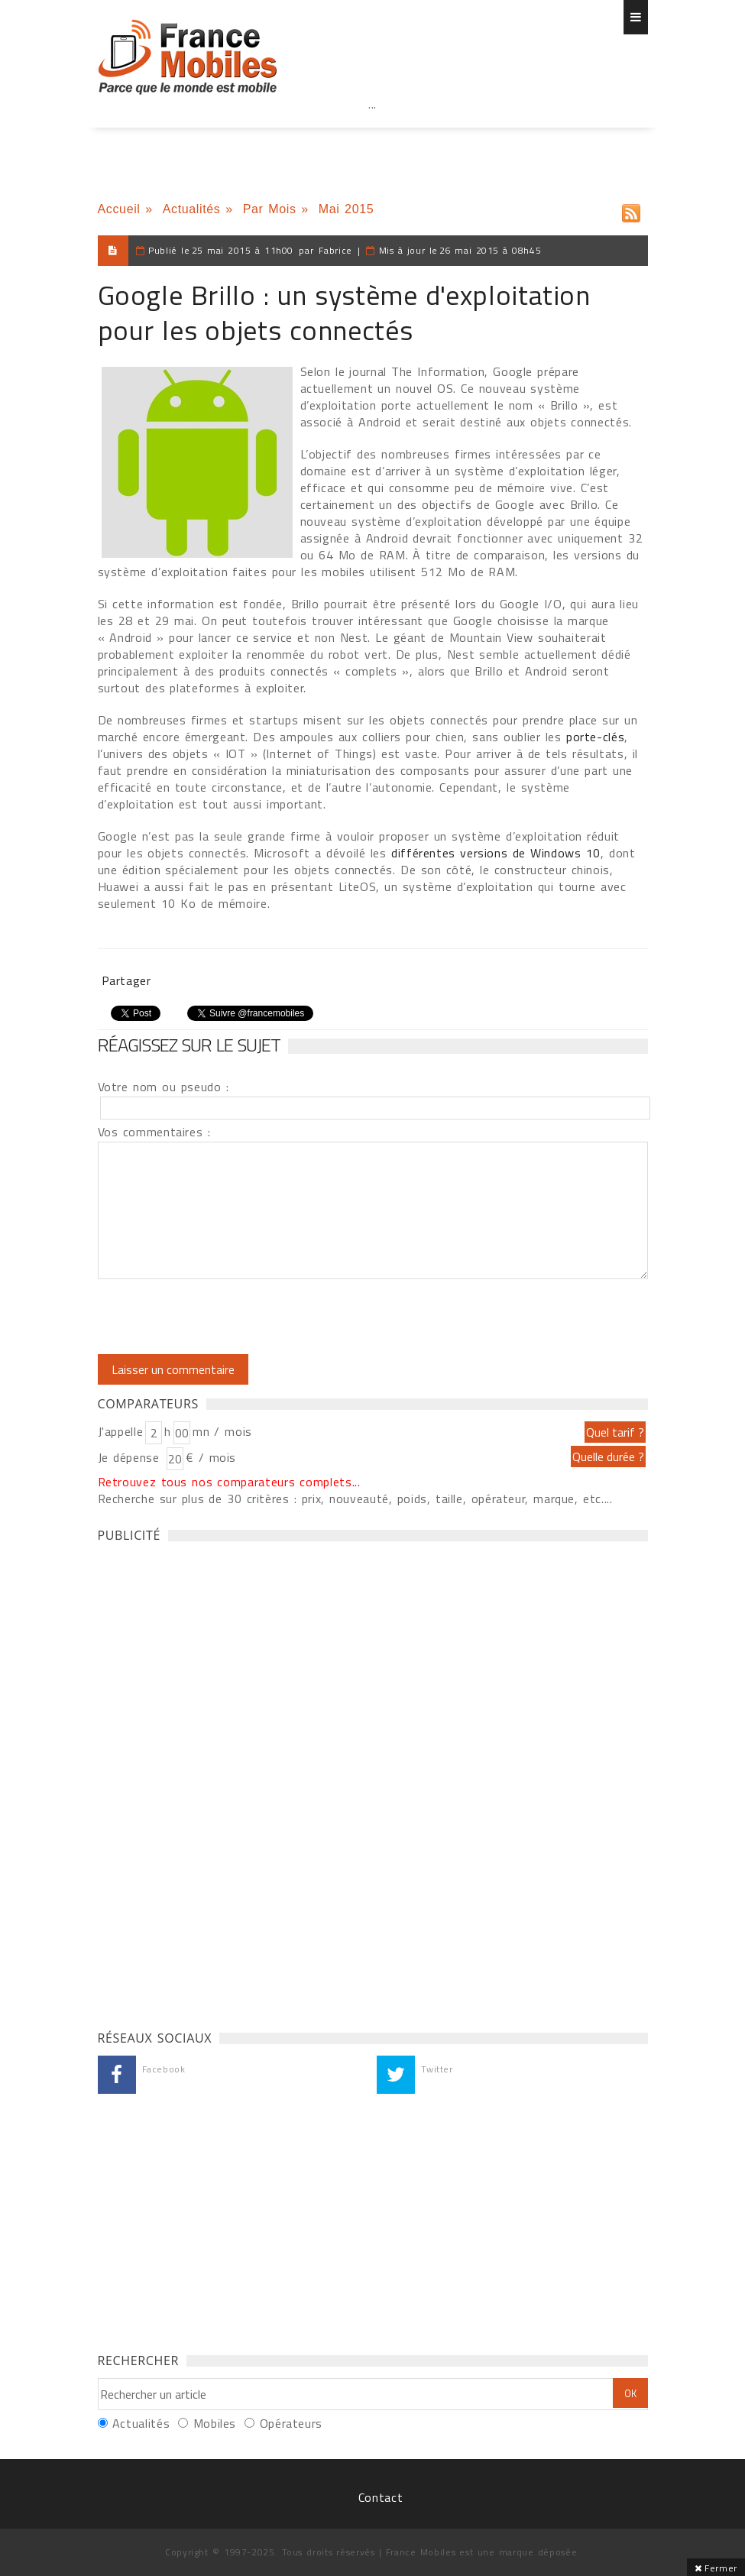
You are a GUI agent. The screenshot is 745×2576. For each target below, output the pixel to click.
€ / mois (211, 1457)
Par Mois (269, 209)
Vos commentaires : (154, 1131)
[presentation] (225, 1316)
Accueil (119, 209)
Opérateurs (291, 2423)
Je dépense (131, 1457)
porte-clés (595, 736)
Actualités (192, 209)
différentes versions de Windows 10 (496, 853)
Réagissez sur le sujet (189, 1044)
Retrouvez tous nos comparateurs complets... (229, 1482)
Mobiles (214, 2423)
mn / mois (222, 1431)
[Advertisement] (373, 137)
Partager (126, 980)
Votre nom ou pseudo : (163, 1086)
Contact (380, 2497)
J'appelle (121, 1431)
